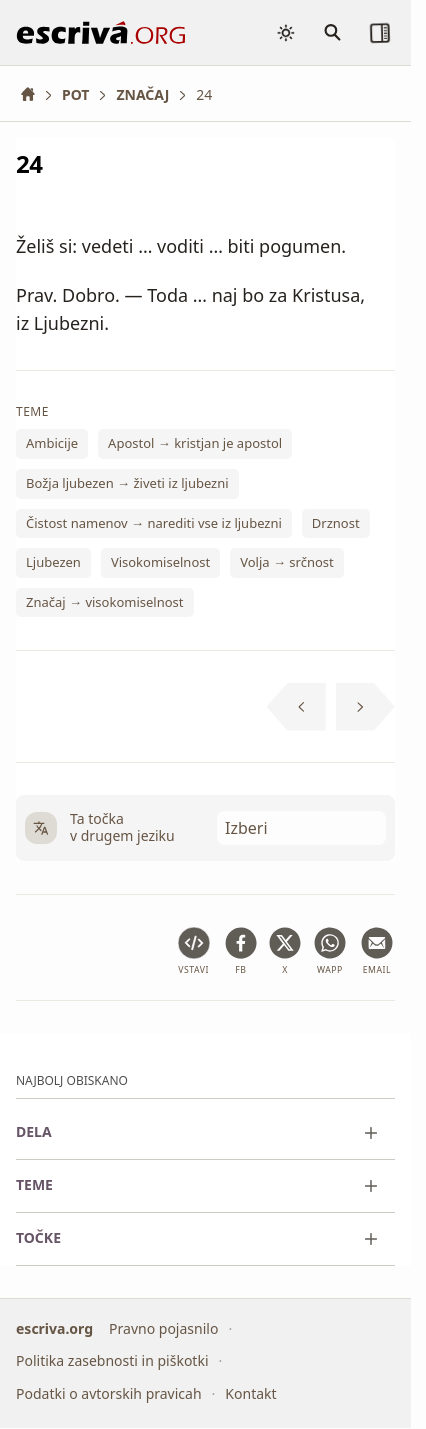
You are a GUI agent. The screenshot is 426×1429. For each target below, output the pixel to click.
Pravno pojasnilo (163, 1328)
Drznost (336, 523)
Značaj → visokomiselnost (105, 602)
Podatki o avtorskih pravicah (109, 1393)
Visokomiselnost (160, 563)
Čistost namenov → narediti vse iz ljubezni (154, 523)
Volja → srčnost (287, 563)
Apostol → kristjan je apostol (195, 444)
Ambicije (52, 444)
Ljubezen (53, 563)
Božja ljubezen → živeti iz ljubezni (127, 483)
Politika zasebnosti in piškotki (112, 1360)
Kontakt (250, 1393)
